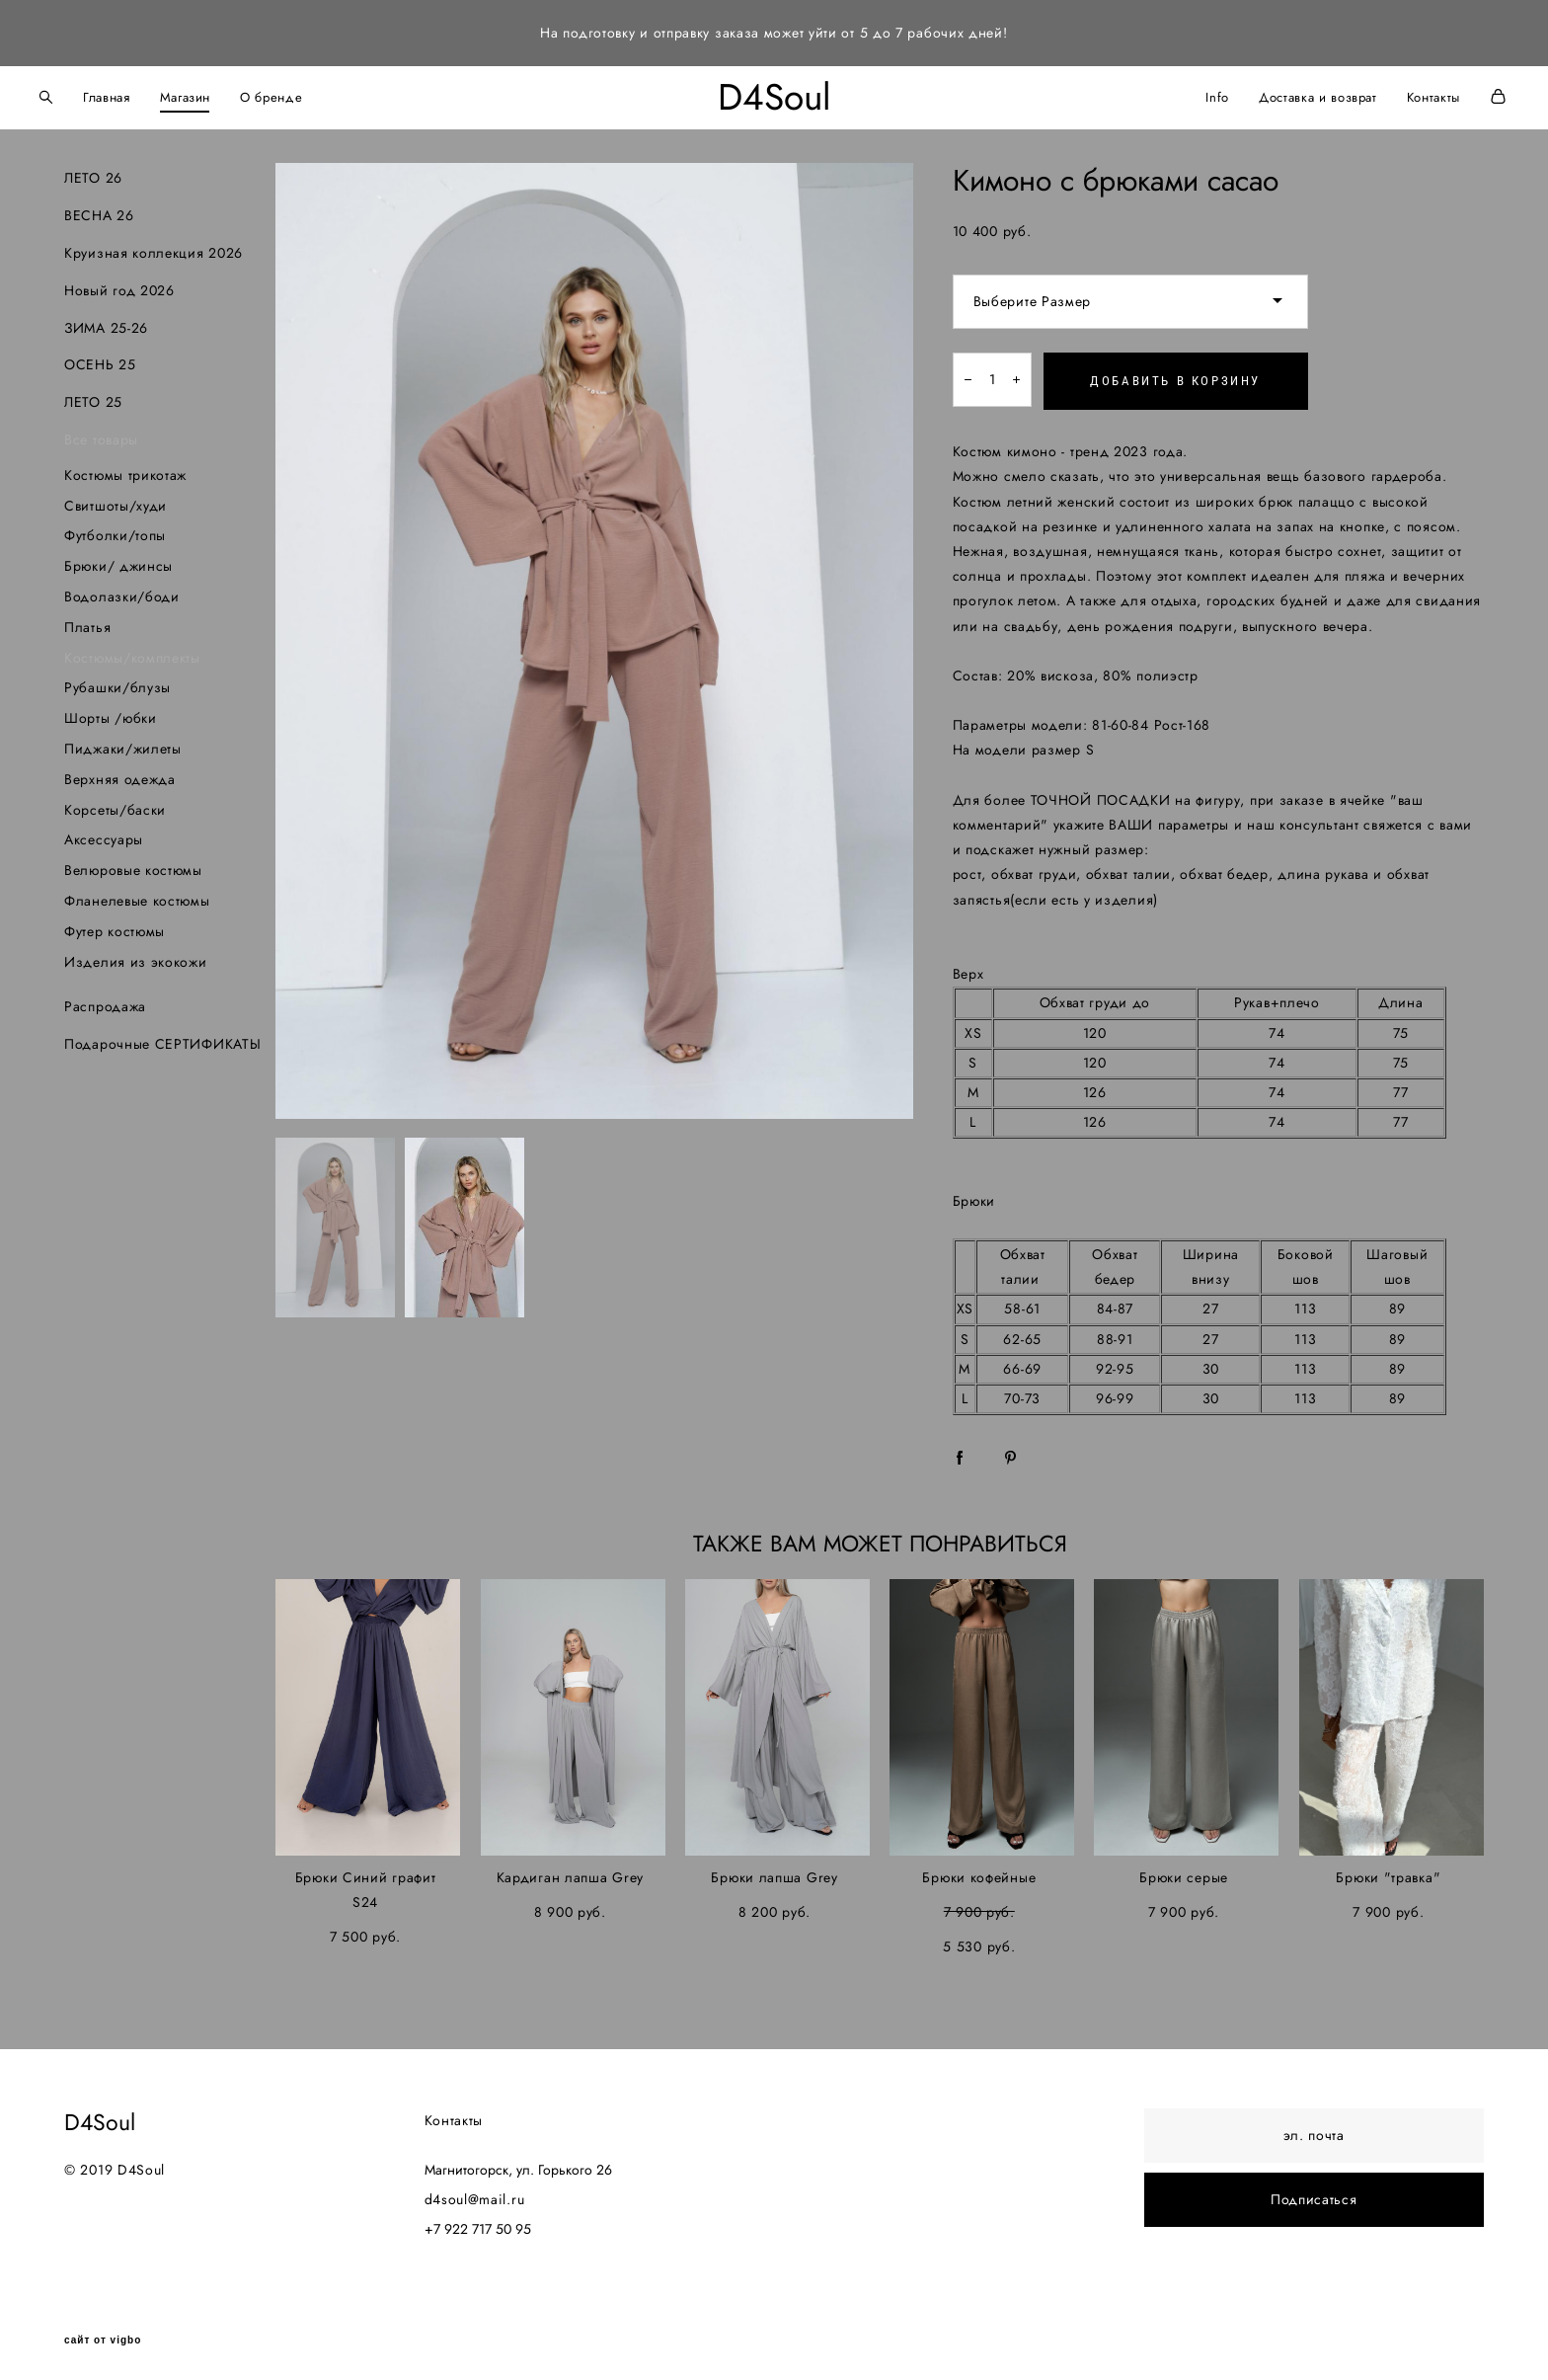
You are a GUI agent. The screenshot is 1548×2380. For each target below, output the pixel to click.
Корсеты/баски (115, 803)
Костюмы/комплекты (132, 651)
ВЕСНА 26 (99, 209)
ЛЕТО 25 (93, 396)
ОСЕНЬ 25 (100, 358)
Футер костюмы (114, 924)
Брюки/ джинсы (118, 560)
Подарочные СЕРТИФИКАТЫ (162, 1038)
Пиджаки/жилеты (123, 742)
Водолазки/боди (122, 589)
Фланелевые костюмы (137, 894)
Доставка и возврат (1288, 94)
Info (1188, 94)
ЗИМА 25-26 (106, 321)
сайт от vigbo (102, 2334)
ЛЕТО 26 (93, 172)
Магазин (215, 94)
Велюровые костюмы (133, 864)
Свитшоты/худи (115, 499)
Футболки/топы (115, 529)
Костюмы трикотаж (125, 468)
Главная (136, 94)
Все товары (101, 432)
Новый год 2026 (119, 283)
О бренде (301, 94)
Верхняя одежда (120, 772)
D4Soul (774, 94)
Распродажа (105, 1000)
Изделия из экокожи (135, 955)
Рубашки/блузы (117, 681)
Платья (87, 620)
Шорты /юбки (110, 712)
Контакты (1404, 94)
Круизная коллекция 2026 (153, 246)
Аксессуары (103, 833)
